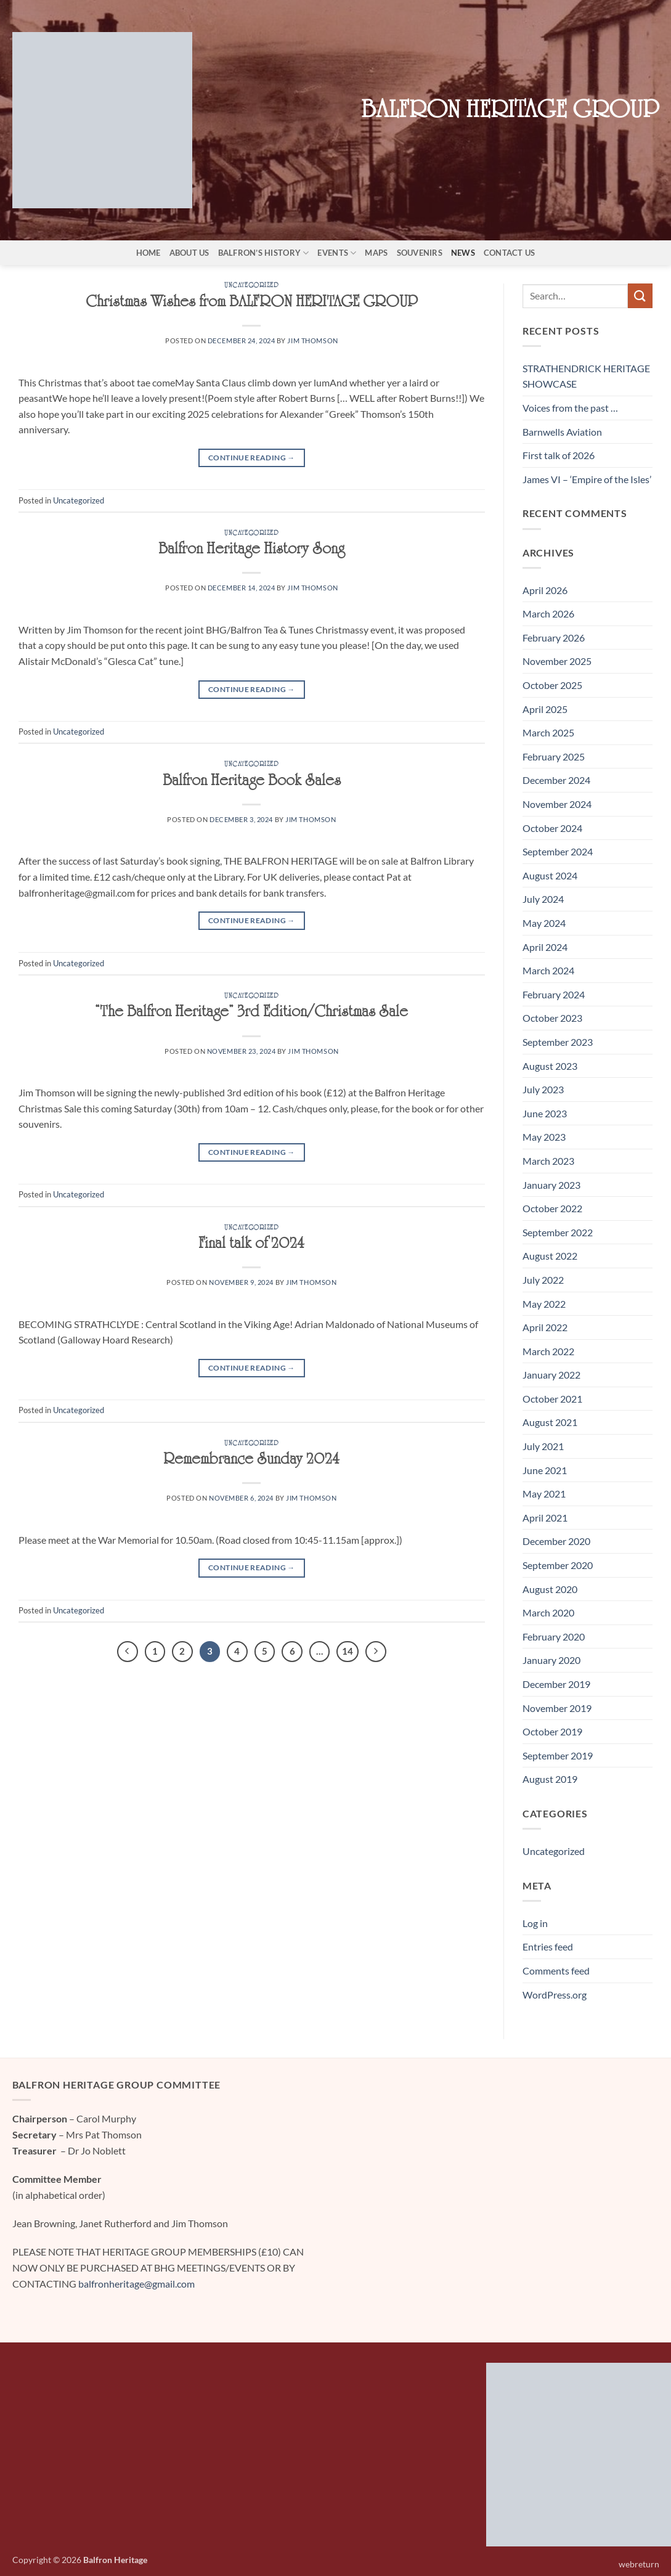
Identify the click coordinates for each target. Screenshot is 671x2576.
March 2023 (548, 1161)
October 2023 (552, 1018)
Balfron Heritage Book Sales (252, 783)
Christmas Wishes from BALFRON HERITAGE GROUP (252, 304)
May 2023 (544, 1137)
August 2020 (550, 1589)
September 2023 (558, 1042)
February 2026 (554, 637)
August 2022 (550, 1256)
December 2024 (556, 780)
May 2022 (544, 1304)
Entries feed (548, 1946)
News (463, 253)
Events (336, 253)
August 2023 (550, 1066)
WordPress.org (555, 1994)
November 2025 (557, 661)
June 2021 (545, 1470)
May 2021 (544, 1493)
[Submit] (640, 295)
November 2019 (557, 1708)
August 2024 (550, 875)
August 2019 (550, 1779)
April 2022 (545, 1327)
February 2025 (554, 756)
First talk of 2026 (559, 455)
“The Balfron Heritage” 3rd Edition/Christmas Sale (251, 1014)
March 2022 (548, 1351)
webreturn (639, 2564)
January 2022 (551, 1374)
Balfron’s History (263, 253)
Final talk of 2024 (251, 1246)
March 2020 (548, 1612)
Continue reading (251, 457)
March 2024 (548, 970)
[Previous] (127, 1651)
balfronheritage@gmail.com (136, 2283)
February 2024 (554, 994)
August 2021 (550, 1422)
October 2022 (552, 1208)
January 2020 (551, 1660)
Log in (535, 1923)
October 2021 (552, 1398)
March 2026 (548, 613)
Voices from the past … (570, 408)
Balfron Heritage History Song (251, 551)
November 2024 (557, 804)
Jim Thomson (312, 340)
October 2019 (552, 1731)
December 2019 (556, 1684)
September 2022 (558, 1232)
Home (148, 253)
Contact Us (509, 253)
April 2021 (545, 1517)
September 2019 (558, 1755)
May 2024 (544, 923)
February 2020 (554, 1636)
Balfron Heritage (115, 2559)
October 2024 (552, 828)
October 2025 (552, 685)
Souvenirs (419, 253)
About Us (189, 253)
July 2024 (543, 899)
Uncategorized (251, 286)
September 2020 (558, 1565)
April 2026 (545, 590)
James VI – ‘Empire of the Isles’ (587, 479)
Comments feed (556, 1970)
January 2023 (551, 1185)
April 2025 (545, 709)
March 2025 (548, 732)
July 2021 (543, 1446)
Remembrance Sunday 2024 (251, 1462)
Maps (376, 253)
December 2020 (556, 1541)
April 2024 (545, 947)
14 (347, 1651)
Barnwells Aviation (562, 432)
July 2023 (543, 1089)
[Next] (375, 1651)
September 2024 (558, 851)
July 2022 (543, 1280)
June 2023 (545, 1113)
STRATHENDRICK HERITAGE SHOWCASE (586, 376)
